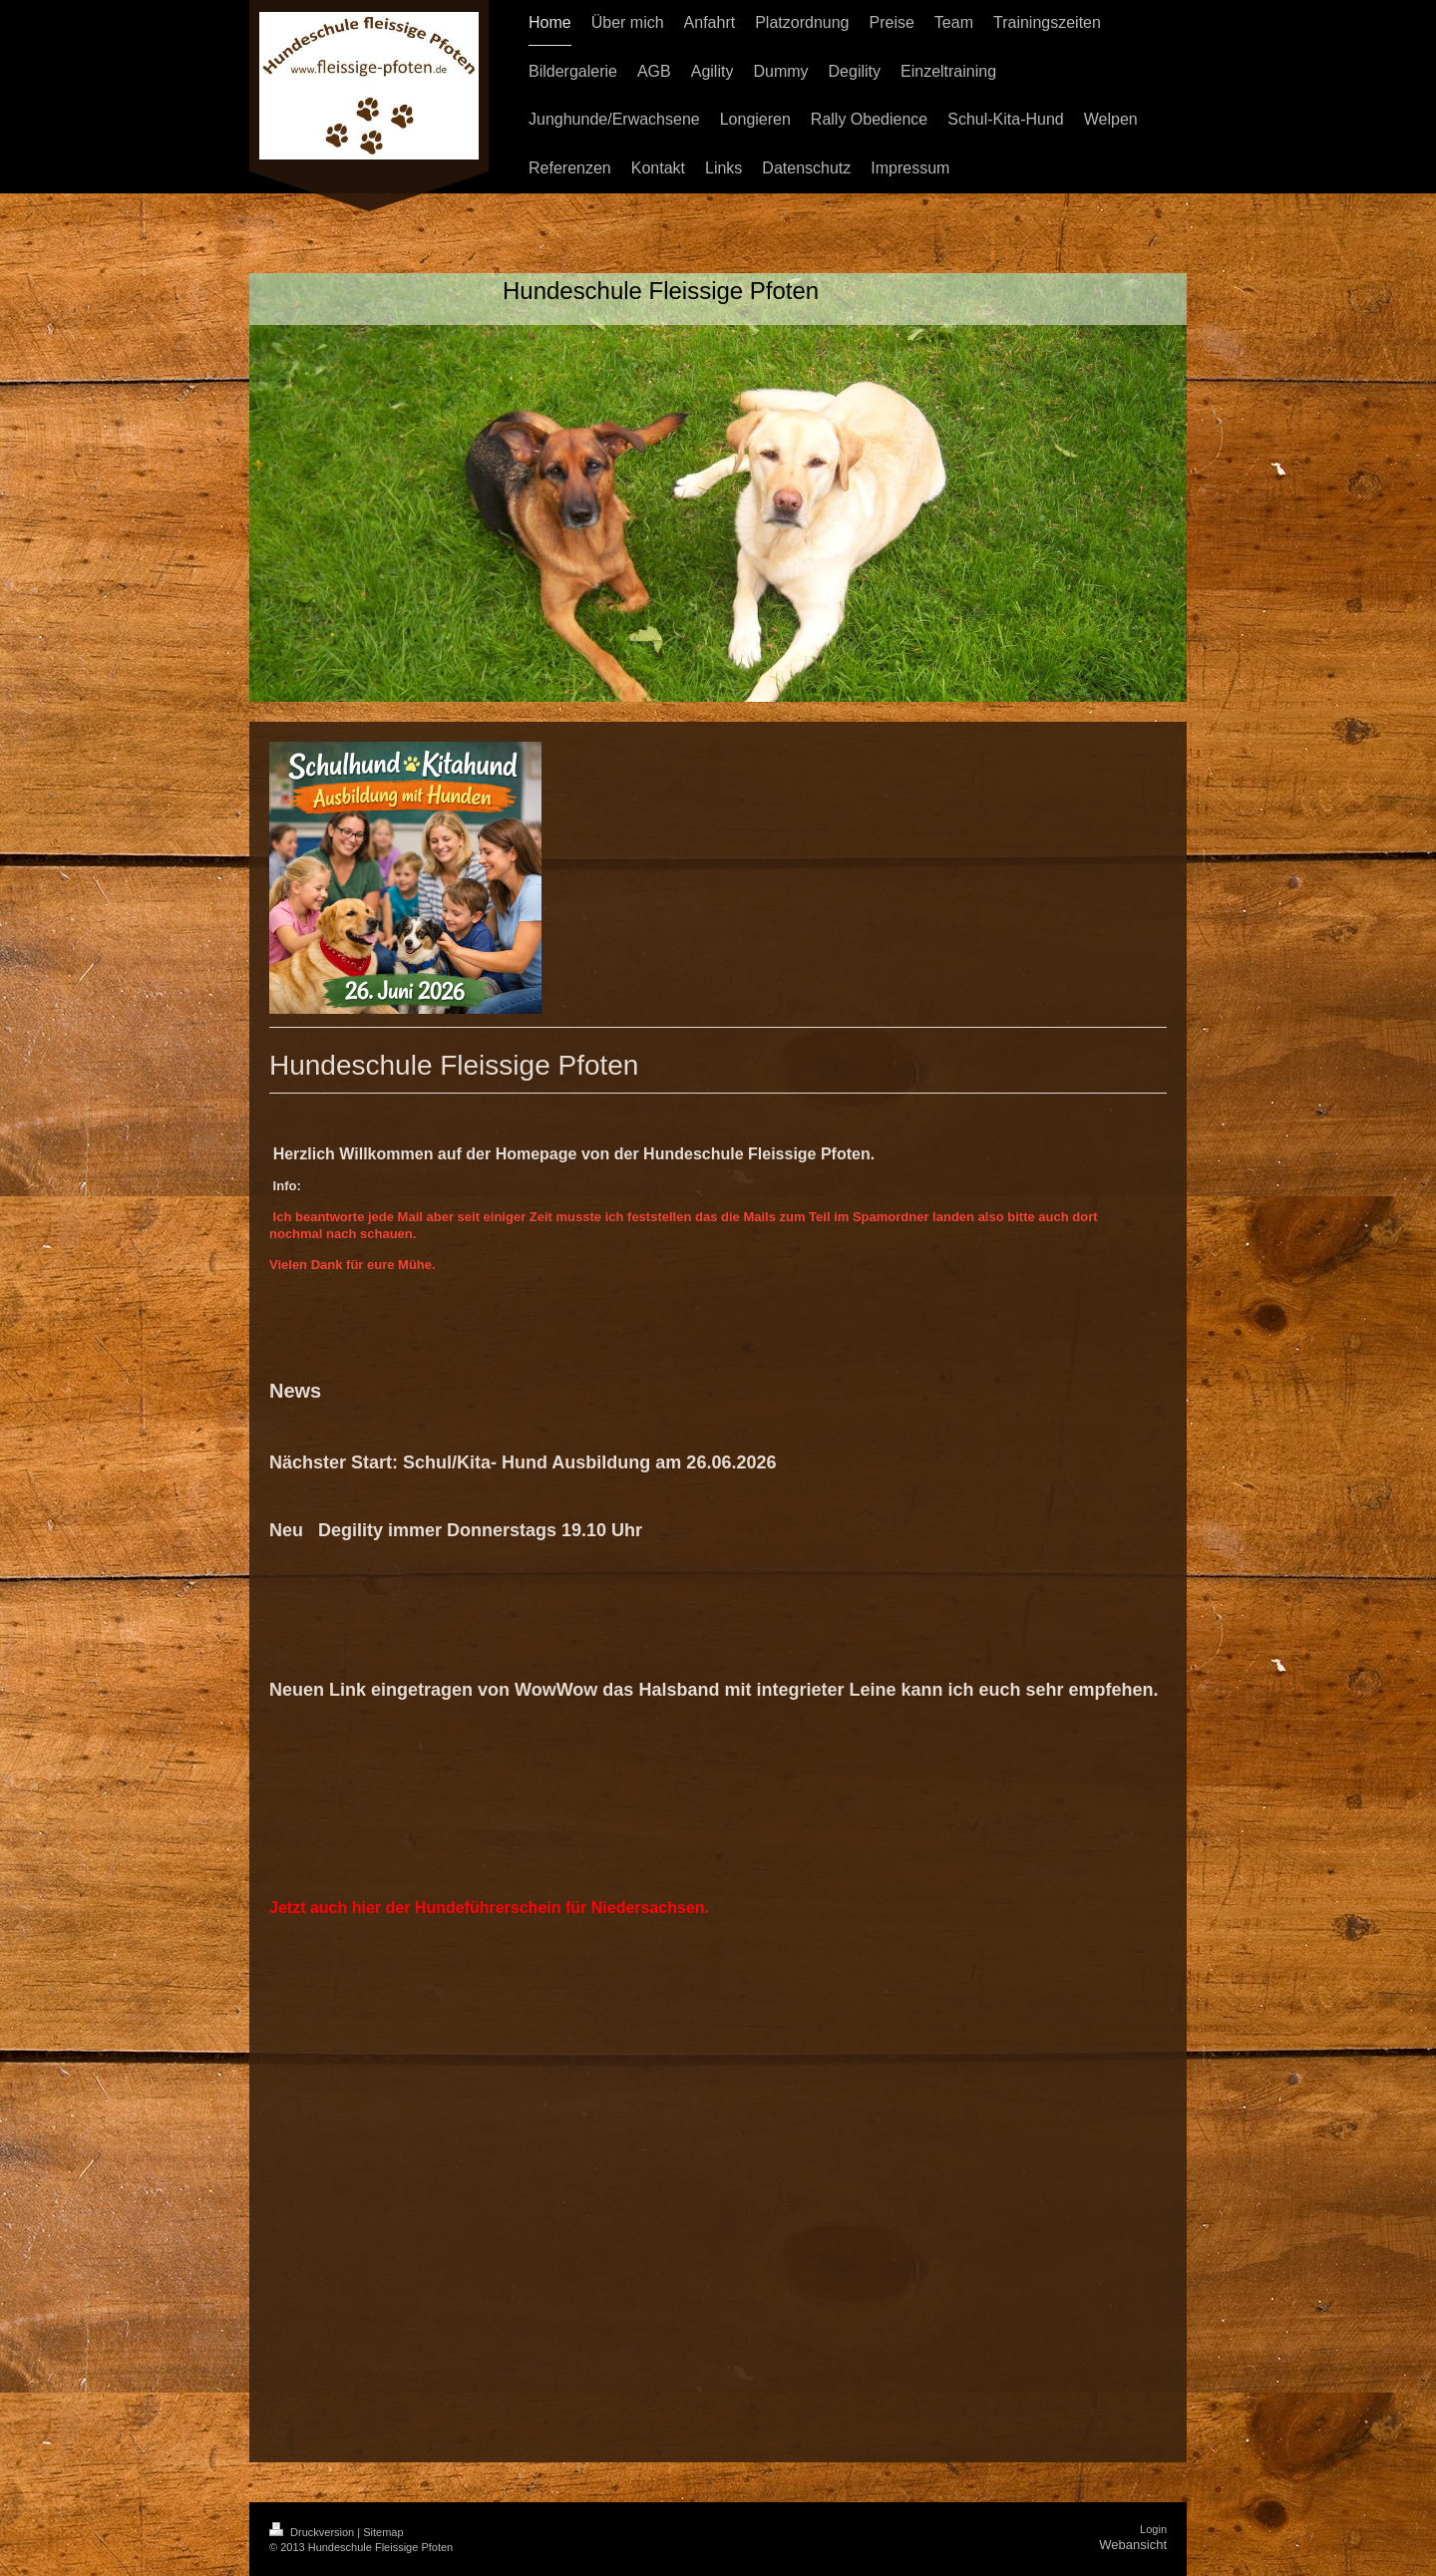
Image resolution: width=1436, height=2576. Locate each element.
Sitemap (383, 2532)
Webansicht (1133, 2544)
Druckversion (313, 2532)
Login (1153, 2529)
